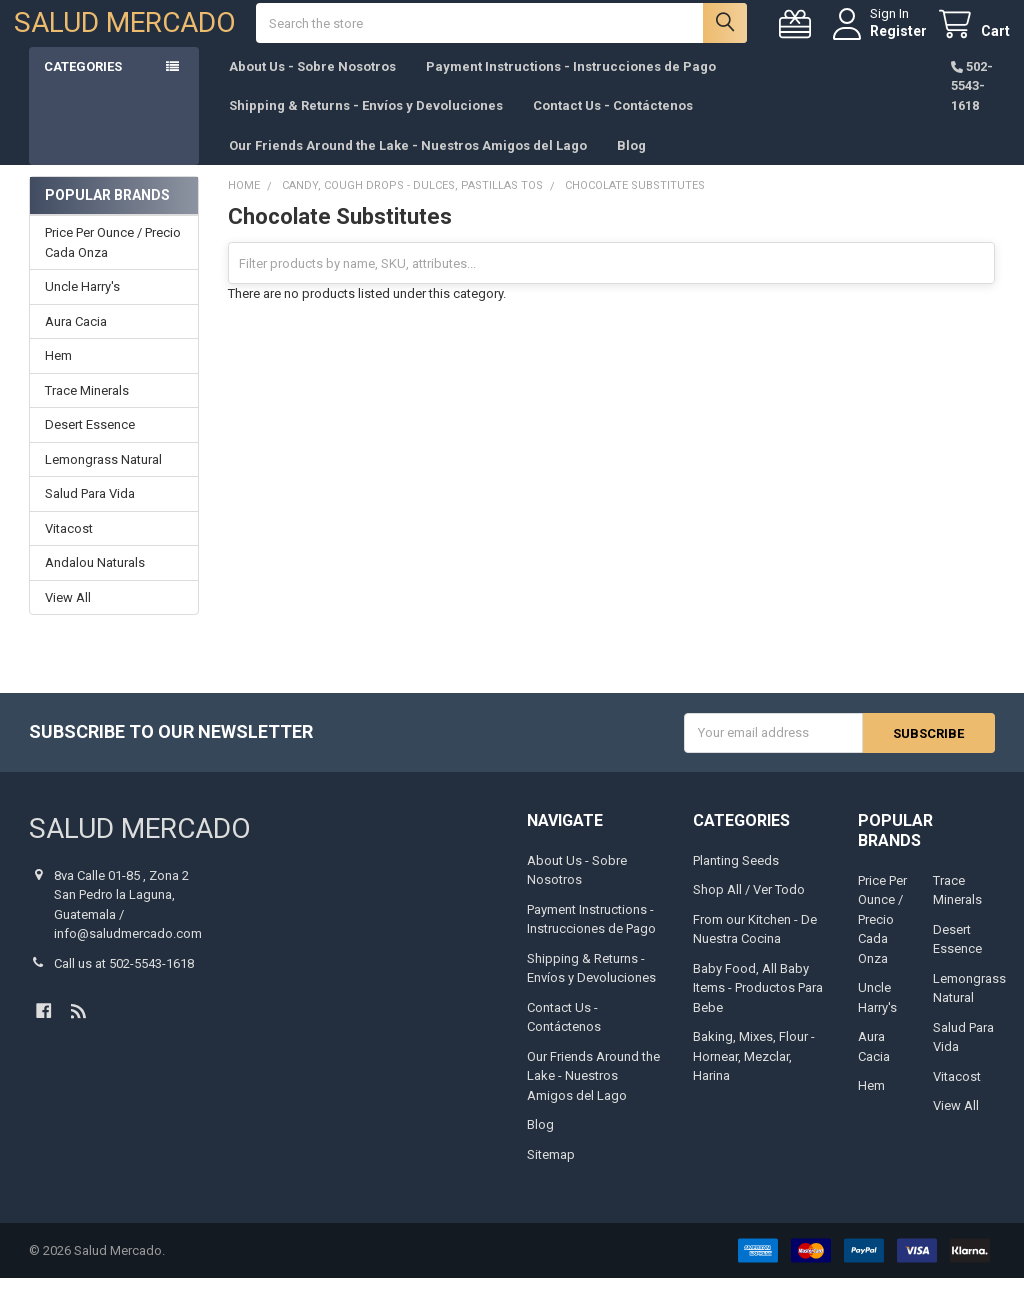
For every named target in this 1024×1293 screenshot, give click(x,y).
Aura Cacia (76, 336)
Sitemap (551, 1169)
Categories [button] (83, 81)
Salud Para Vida (90, 509)
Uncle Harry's (82, 302)
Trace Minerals (87, 405)
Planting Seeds (736, 875)
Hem (58, 371)
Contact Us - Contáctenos (613, 120)
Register (883, 38)
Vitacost (69, 543)
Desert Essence (90, 440)
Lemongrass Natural (103, 474)
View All (68, 612)
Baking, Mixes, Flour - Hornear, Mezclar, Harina (754, 1071)
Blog (631, 160)
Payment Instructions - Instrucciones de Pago (571, 81)
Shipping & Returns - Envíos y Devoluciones (366, 120)
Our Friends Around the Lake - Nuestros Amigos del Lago (408, 160)
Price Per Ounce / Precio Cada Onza (113, 258)
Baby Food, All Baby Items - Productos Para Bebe (758, 1003)
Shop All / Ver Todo (749, 904)
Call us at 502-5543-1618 (124, 978)
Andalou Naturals (95, 578)
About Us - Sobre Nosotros (312, 81)
